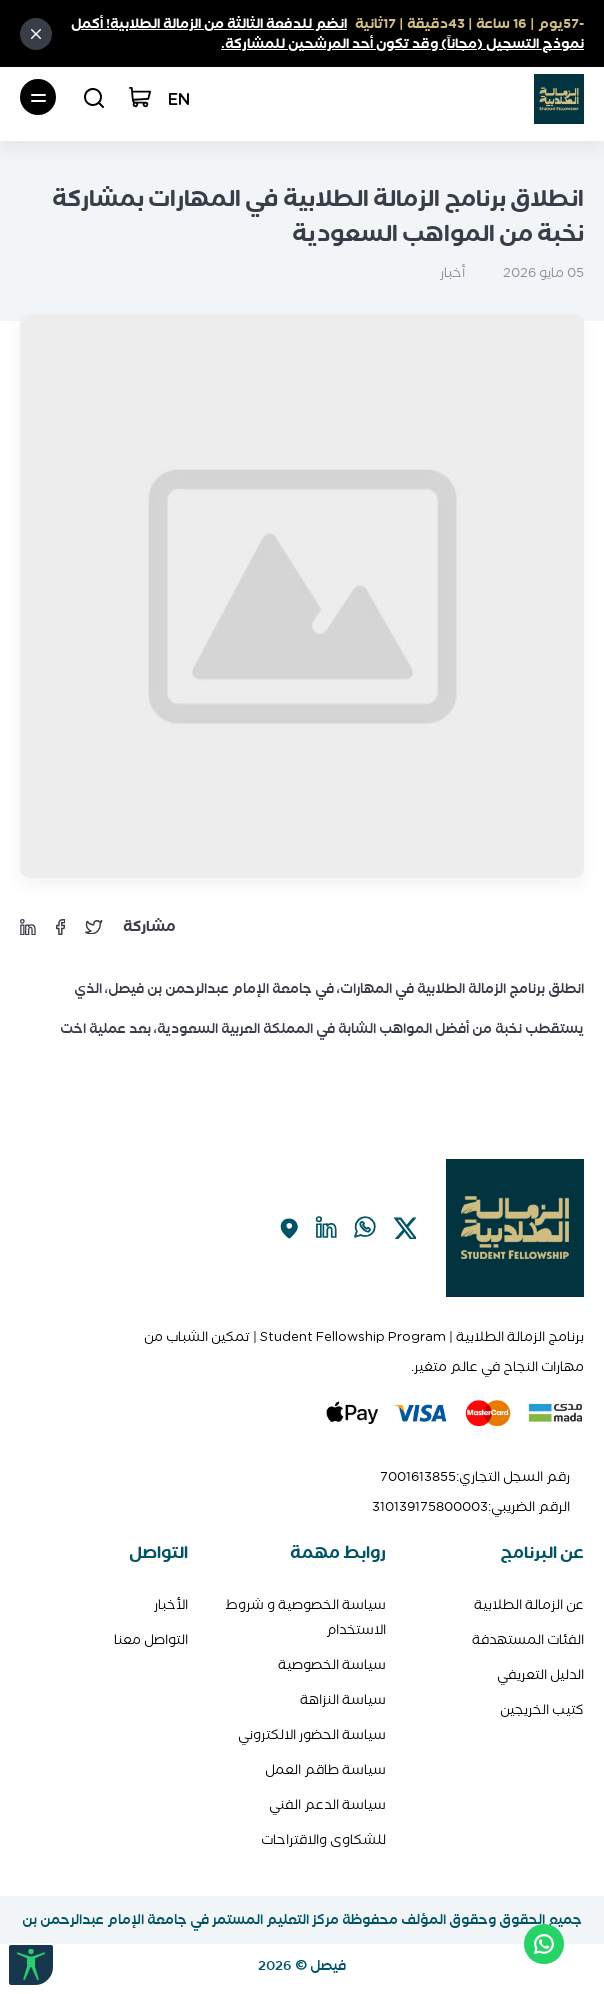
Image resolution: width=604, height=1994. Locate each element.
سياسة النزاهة (343, 1699)
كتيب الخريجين (542, 1709)
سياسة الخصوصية (332, 1664)
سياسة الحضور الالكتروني (312, 1734)
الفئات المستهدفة (528, 1639)
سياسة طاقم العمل (325, 1769)
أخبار (452, 272)
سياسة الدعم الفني (327, 1804)
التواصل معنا (151, 1639)
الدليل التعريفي (540, 1674)
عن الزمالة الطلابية (529, 1604)
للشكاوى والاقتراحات (323, 1839)
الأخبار (171, 1604)
